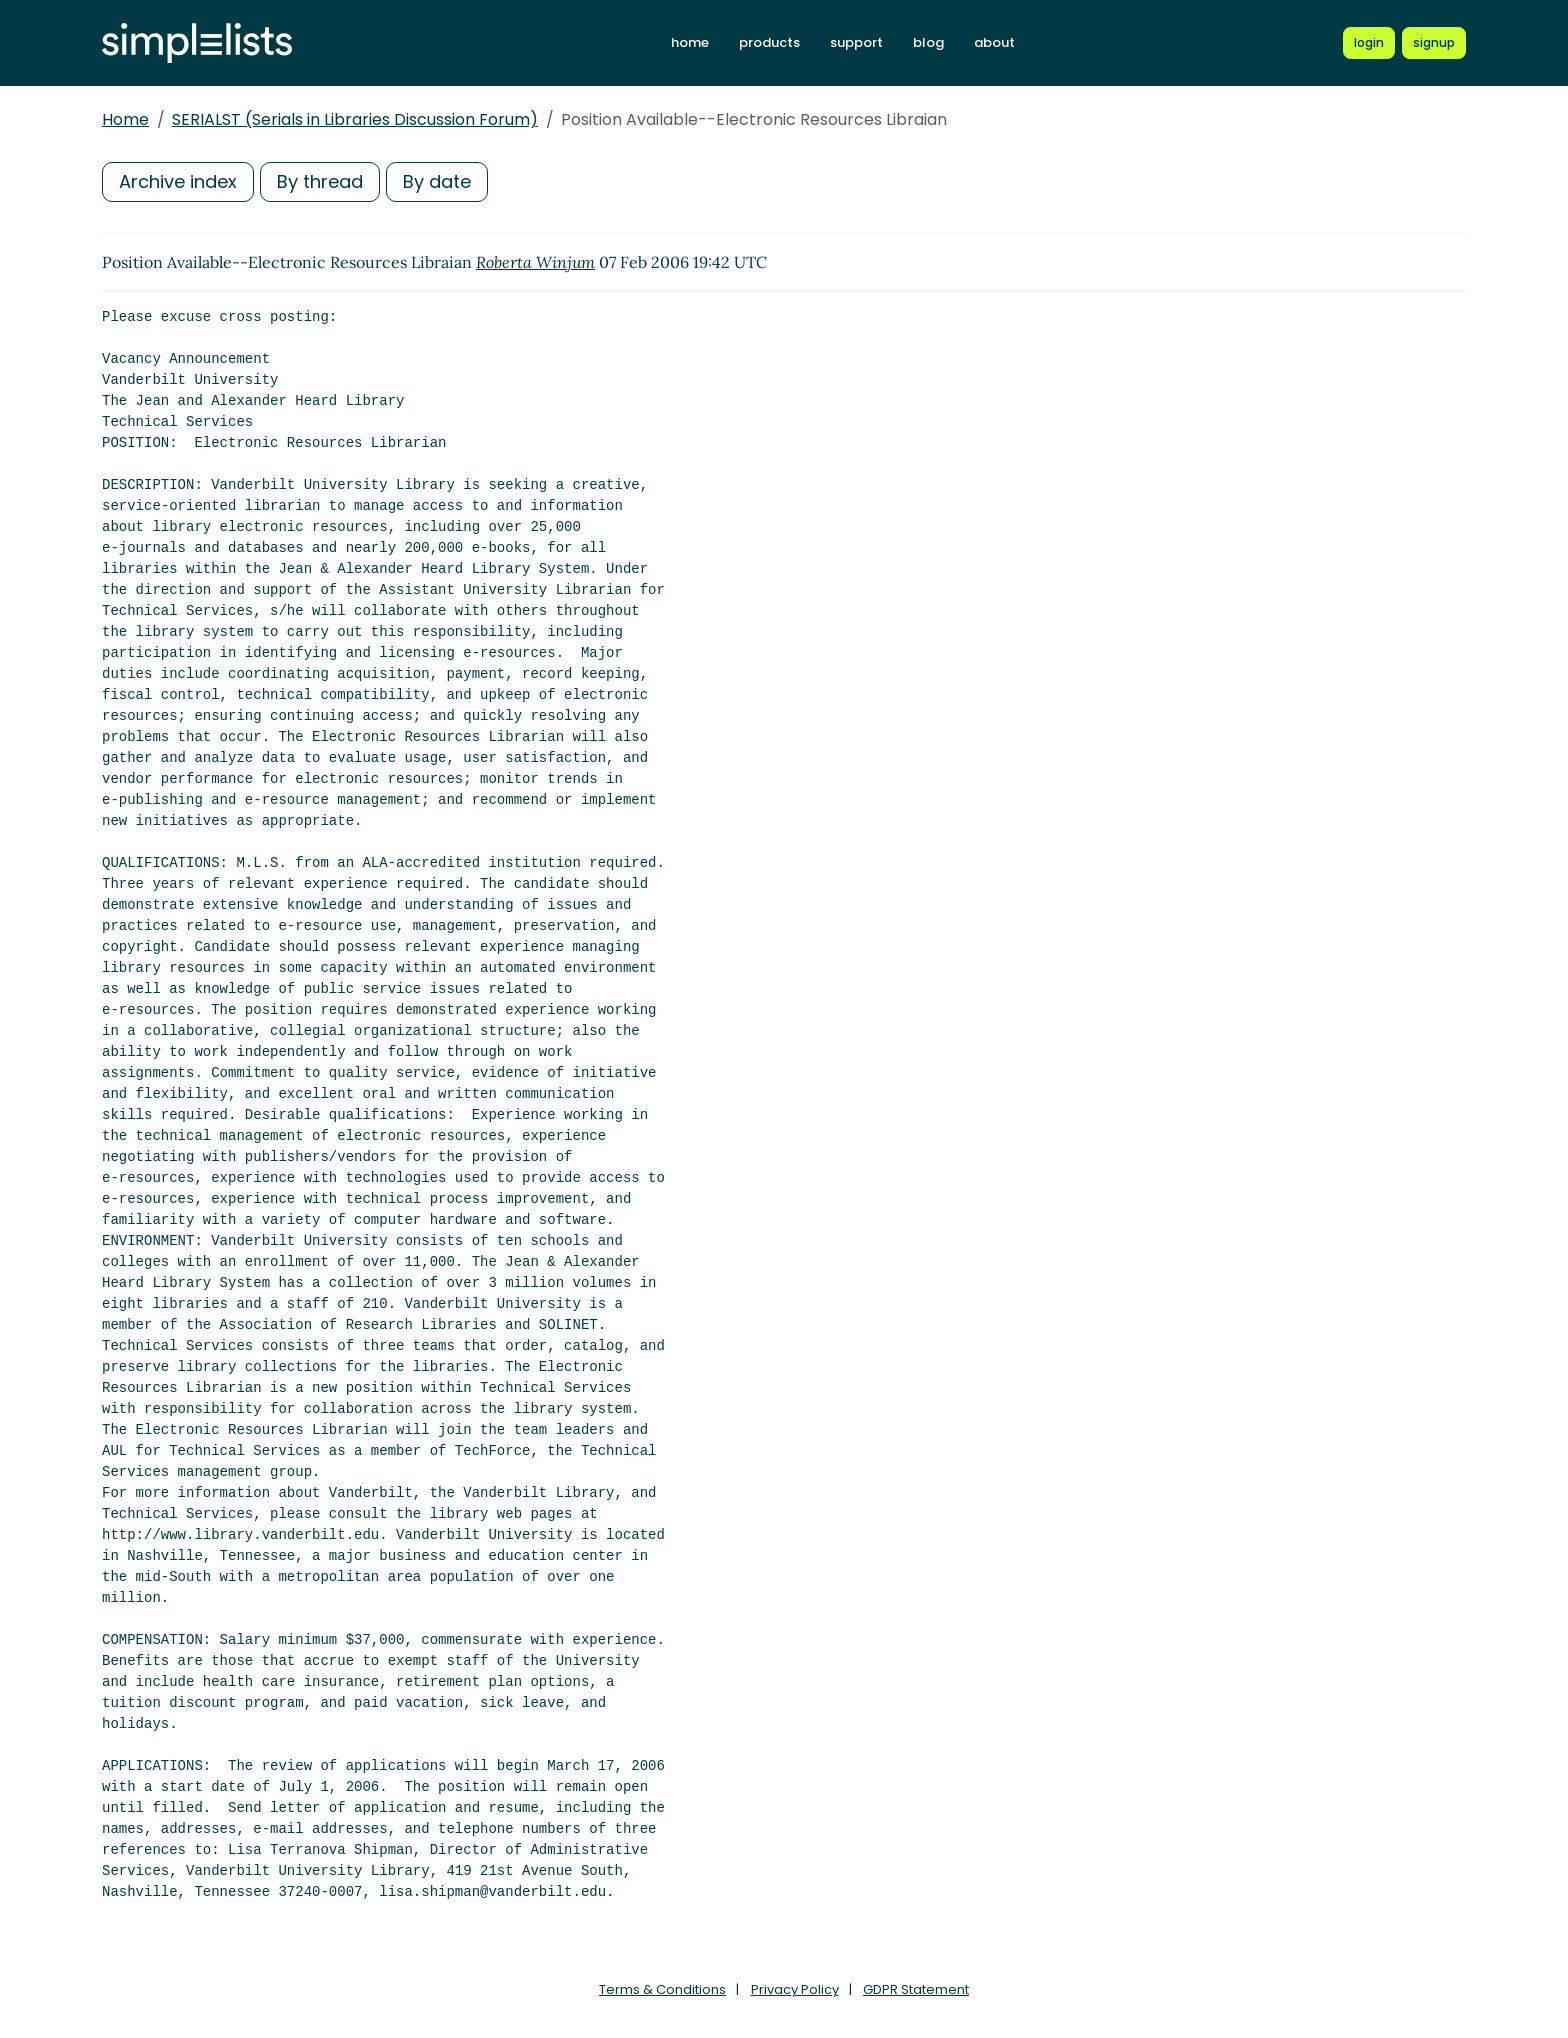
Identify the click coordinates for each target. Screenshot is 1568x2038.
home (690, 42)
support (856, 42)
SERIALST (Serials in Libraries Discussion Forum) (355, 119)
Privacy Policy (795, 1989)
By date (437, 181)
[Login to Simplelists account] (1369, 43)
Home (125, 119)
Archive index (178, 181)
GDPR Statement (916, 1989)
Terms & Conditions (662, 1989)
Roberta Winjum (535, 262)
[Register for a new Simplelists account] (1434, 43)
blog (928, 42)
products (769, 42)
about (994, 42)
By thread (320, 181)
